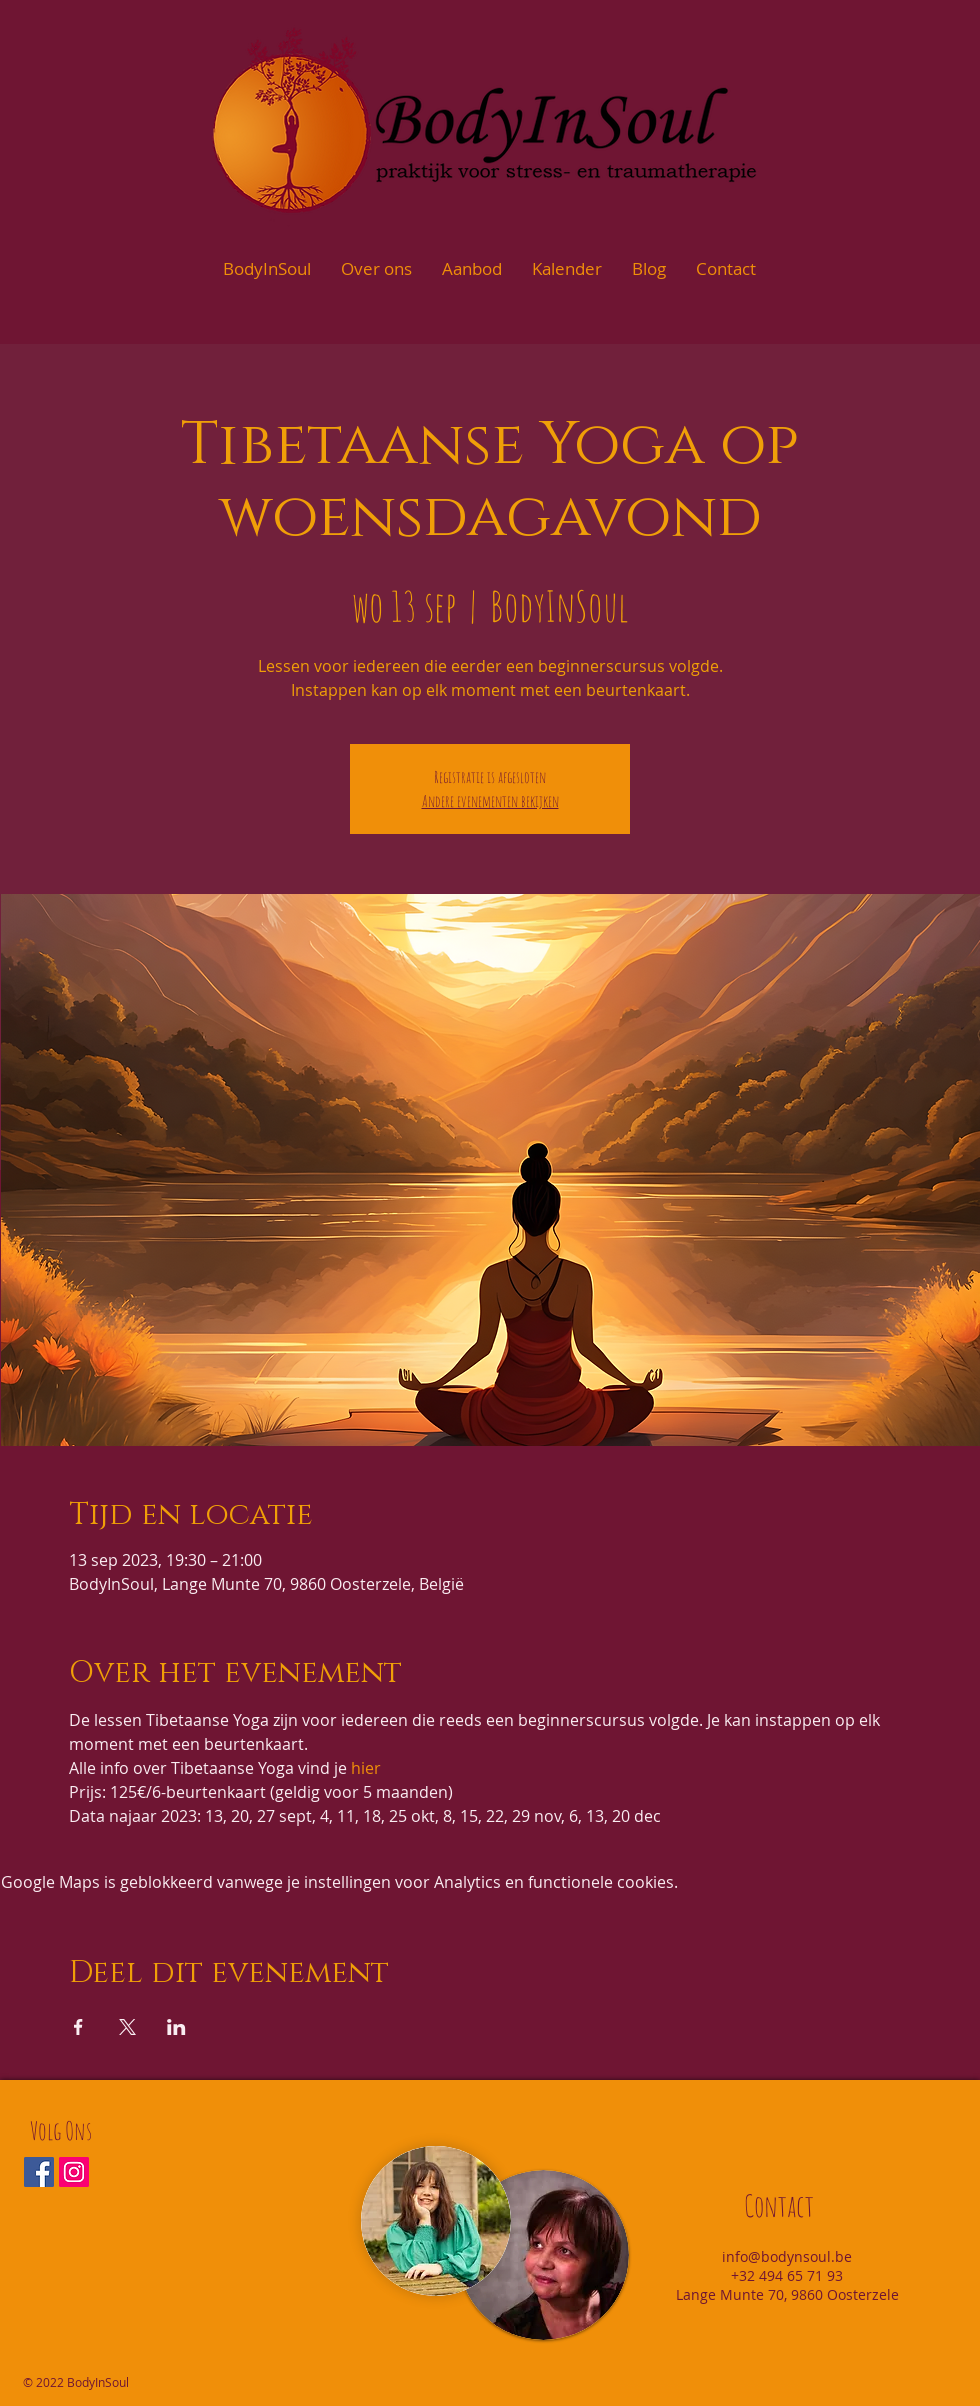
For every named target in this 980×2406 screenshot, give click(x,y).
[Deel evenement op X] (127, 2027)
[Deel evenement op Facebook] (78, 2027)
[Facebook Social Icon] (39, 2172)
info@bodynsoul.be (787, 2256)
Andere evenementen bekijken (490, 801)
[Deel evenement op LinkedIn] (176, 2027)
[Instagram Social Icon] (74, 2172)
